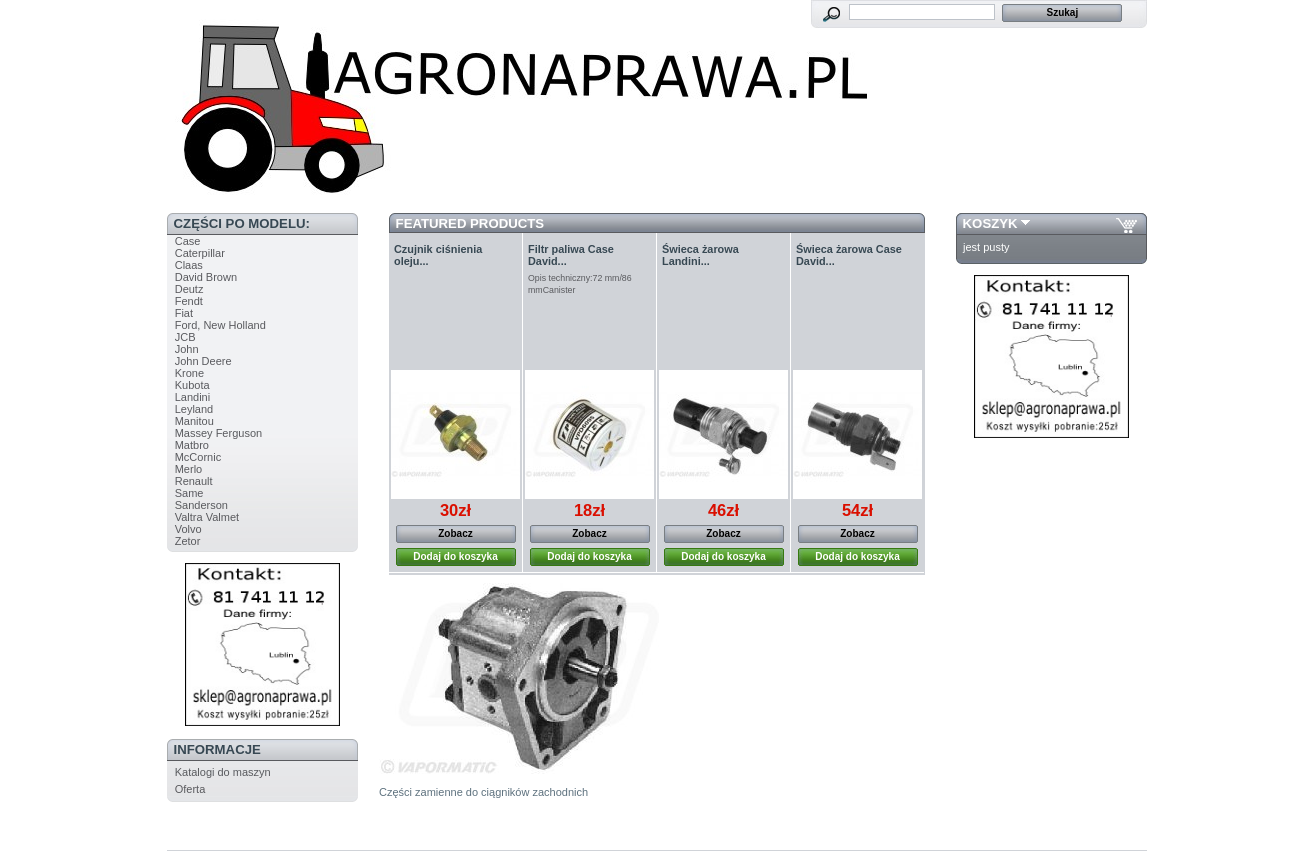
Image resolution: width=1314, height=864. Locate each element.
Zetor (188, 541)
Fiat (184, 313)
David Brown (206, 277)
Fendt (189, 301)
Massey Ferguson (218, 433)
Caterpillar (200, 253)
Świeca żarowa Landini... (700, 255)
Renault (194, 481)
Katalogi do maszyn (223, 772)
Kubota (192, 385)
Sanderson (201, 505)
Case (188, 241)
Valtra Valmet (207, 517)
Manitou (194, 421)
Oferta (190, 789)
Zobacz (455, 533)
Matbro (192, 445)
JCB (185, 337)
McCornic (198, 457)
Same (189, 493)
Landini (192, 397)
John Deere (203, 361)
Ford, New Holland (220, 325)
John (187, 349)
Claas (189, 265)
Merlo (189, 469)
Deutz (189, 289)
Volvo (188, 529)
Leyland (194, 409)
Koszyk (990, 223)
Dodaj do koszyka (455, 556)
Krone (189, 373)
